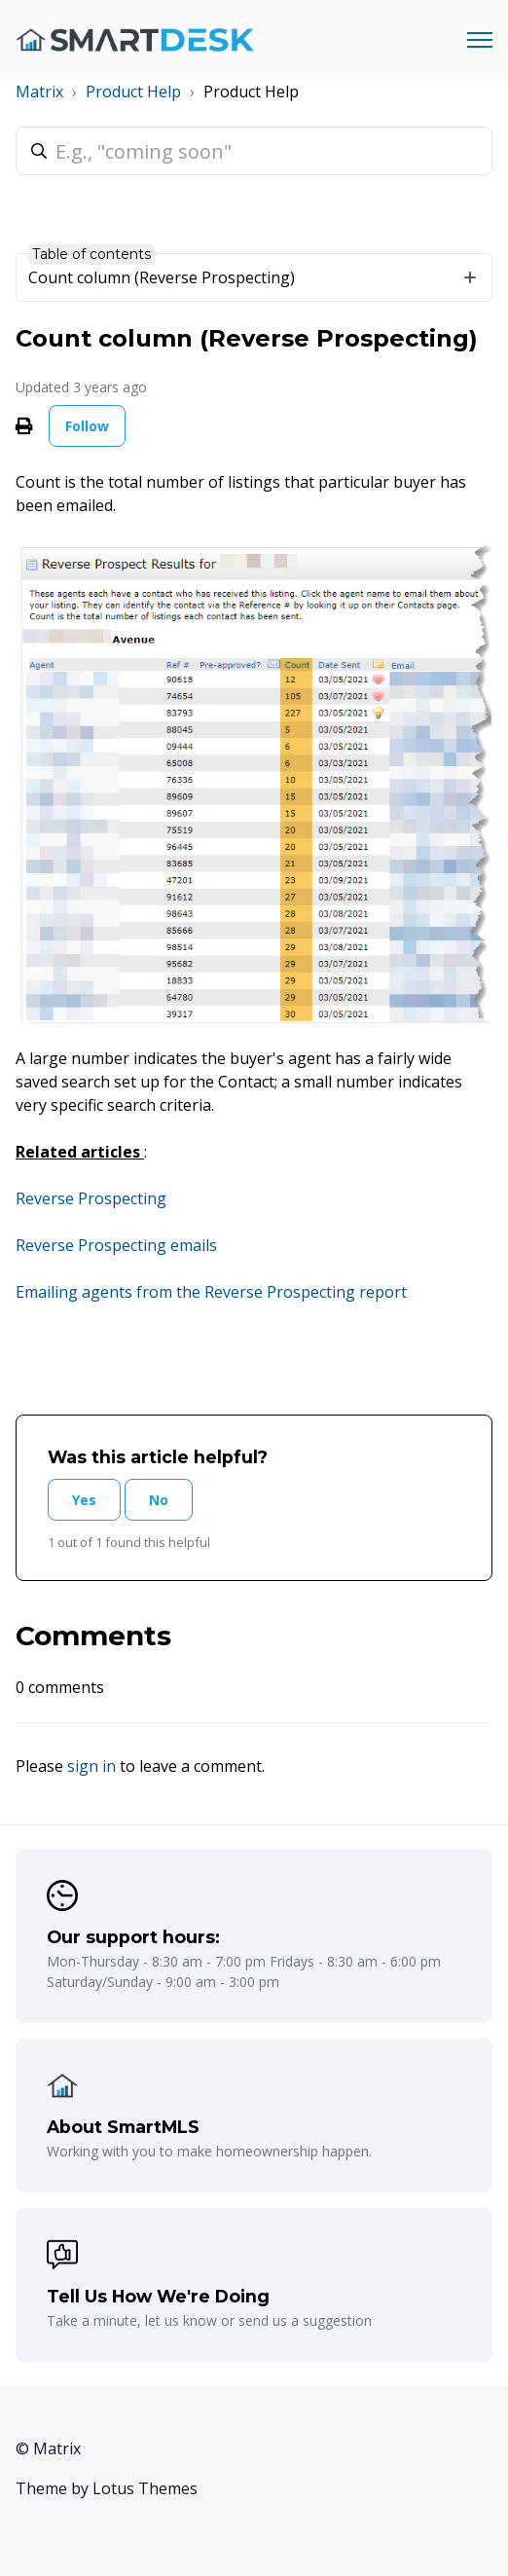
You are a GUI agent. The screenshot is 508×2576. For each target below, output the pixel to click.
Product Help (133, 91)
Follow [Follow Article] (87, 426)
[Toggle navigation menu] (479, 39)
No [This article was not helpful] (158, 1499)
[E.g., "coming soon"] (254, 151)
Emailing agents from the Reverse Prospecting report (211, 1292)
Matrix (39, 91)
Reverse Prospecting (91, 1198)
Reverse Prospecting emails (116, 1245)
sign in (91, 1766)
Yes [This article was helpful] (84, 1499)
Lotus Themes (145, 2488)
